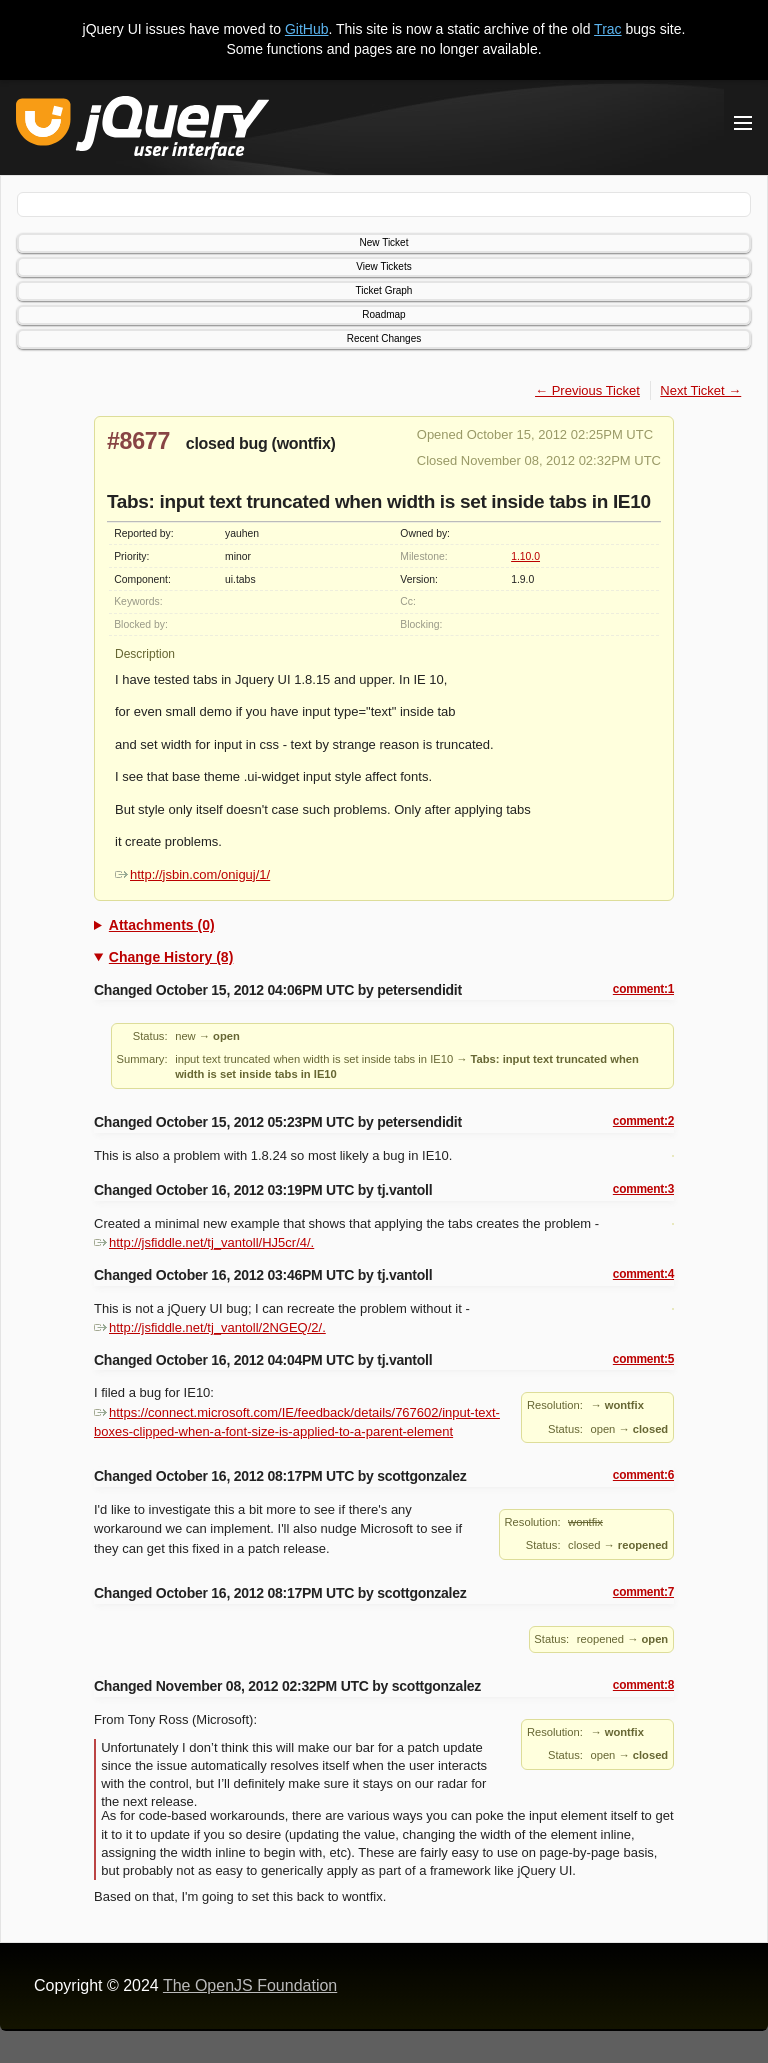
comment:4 (643, 1274)
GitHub (307, 29)
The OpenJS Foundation (250, 1985)
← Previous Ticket (587, 390)
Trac (607, 29)
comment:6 (643, 1475)
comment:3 (643, 1189)
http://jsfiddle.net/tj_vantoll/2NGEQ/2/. (210, 1327)
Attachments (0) (162, 925)
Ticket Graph (384, 290)
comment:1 (643, 989)
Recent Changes (384, 338)
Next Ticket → (700, 390)
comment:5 (643, 1359)
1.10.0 (525, 556)
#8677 (138, 441)
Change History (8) (171, 957)
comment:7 (643, 1592)
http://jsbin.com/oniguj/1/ (192, 874)
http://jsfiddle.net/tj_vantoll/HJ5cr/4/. (204, 1242)
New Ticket (384, 242)
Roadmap (383, 314)
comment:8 (643, 1685)
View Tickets (383, 266)
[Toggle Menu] (743, 123)
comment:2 (643, 1121)
